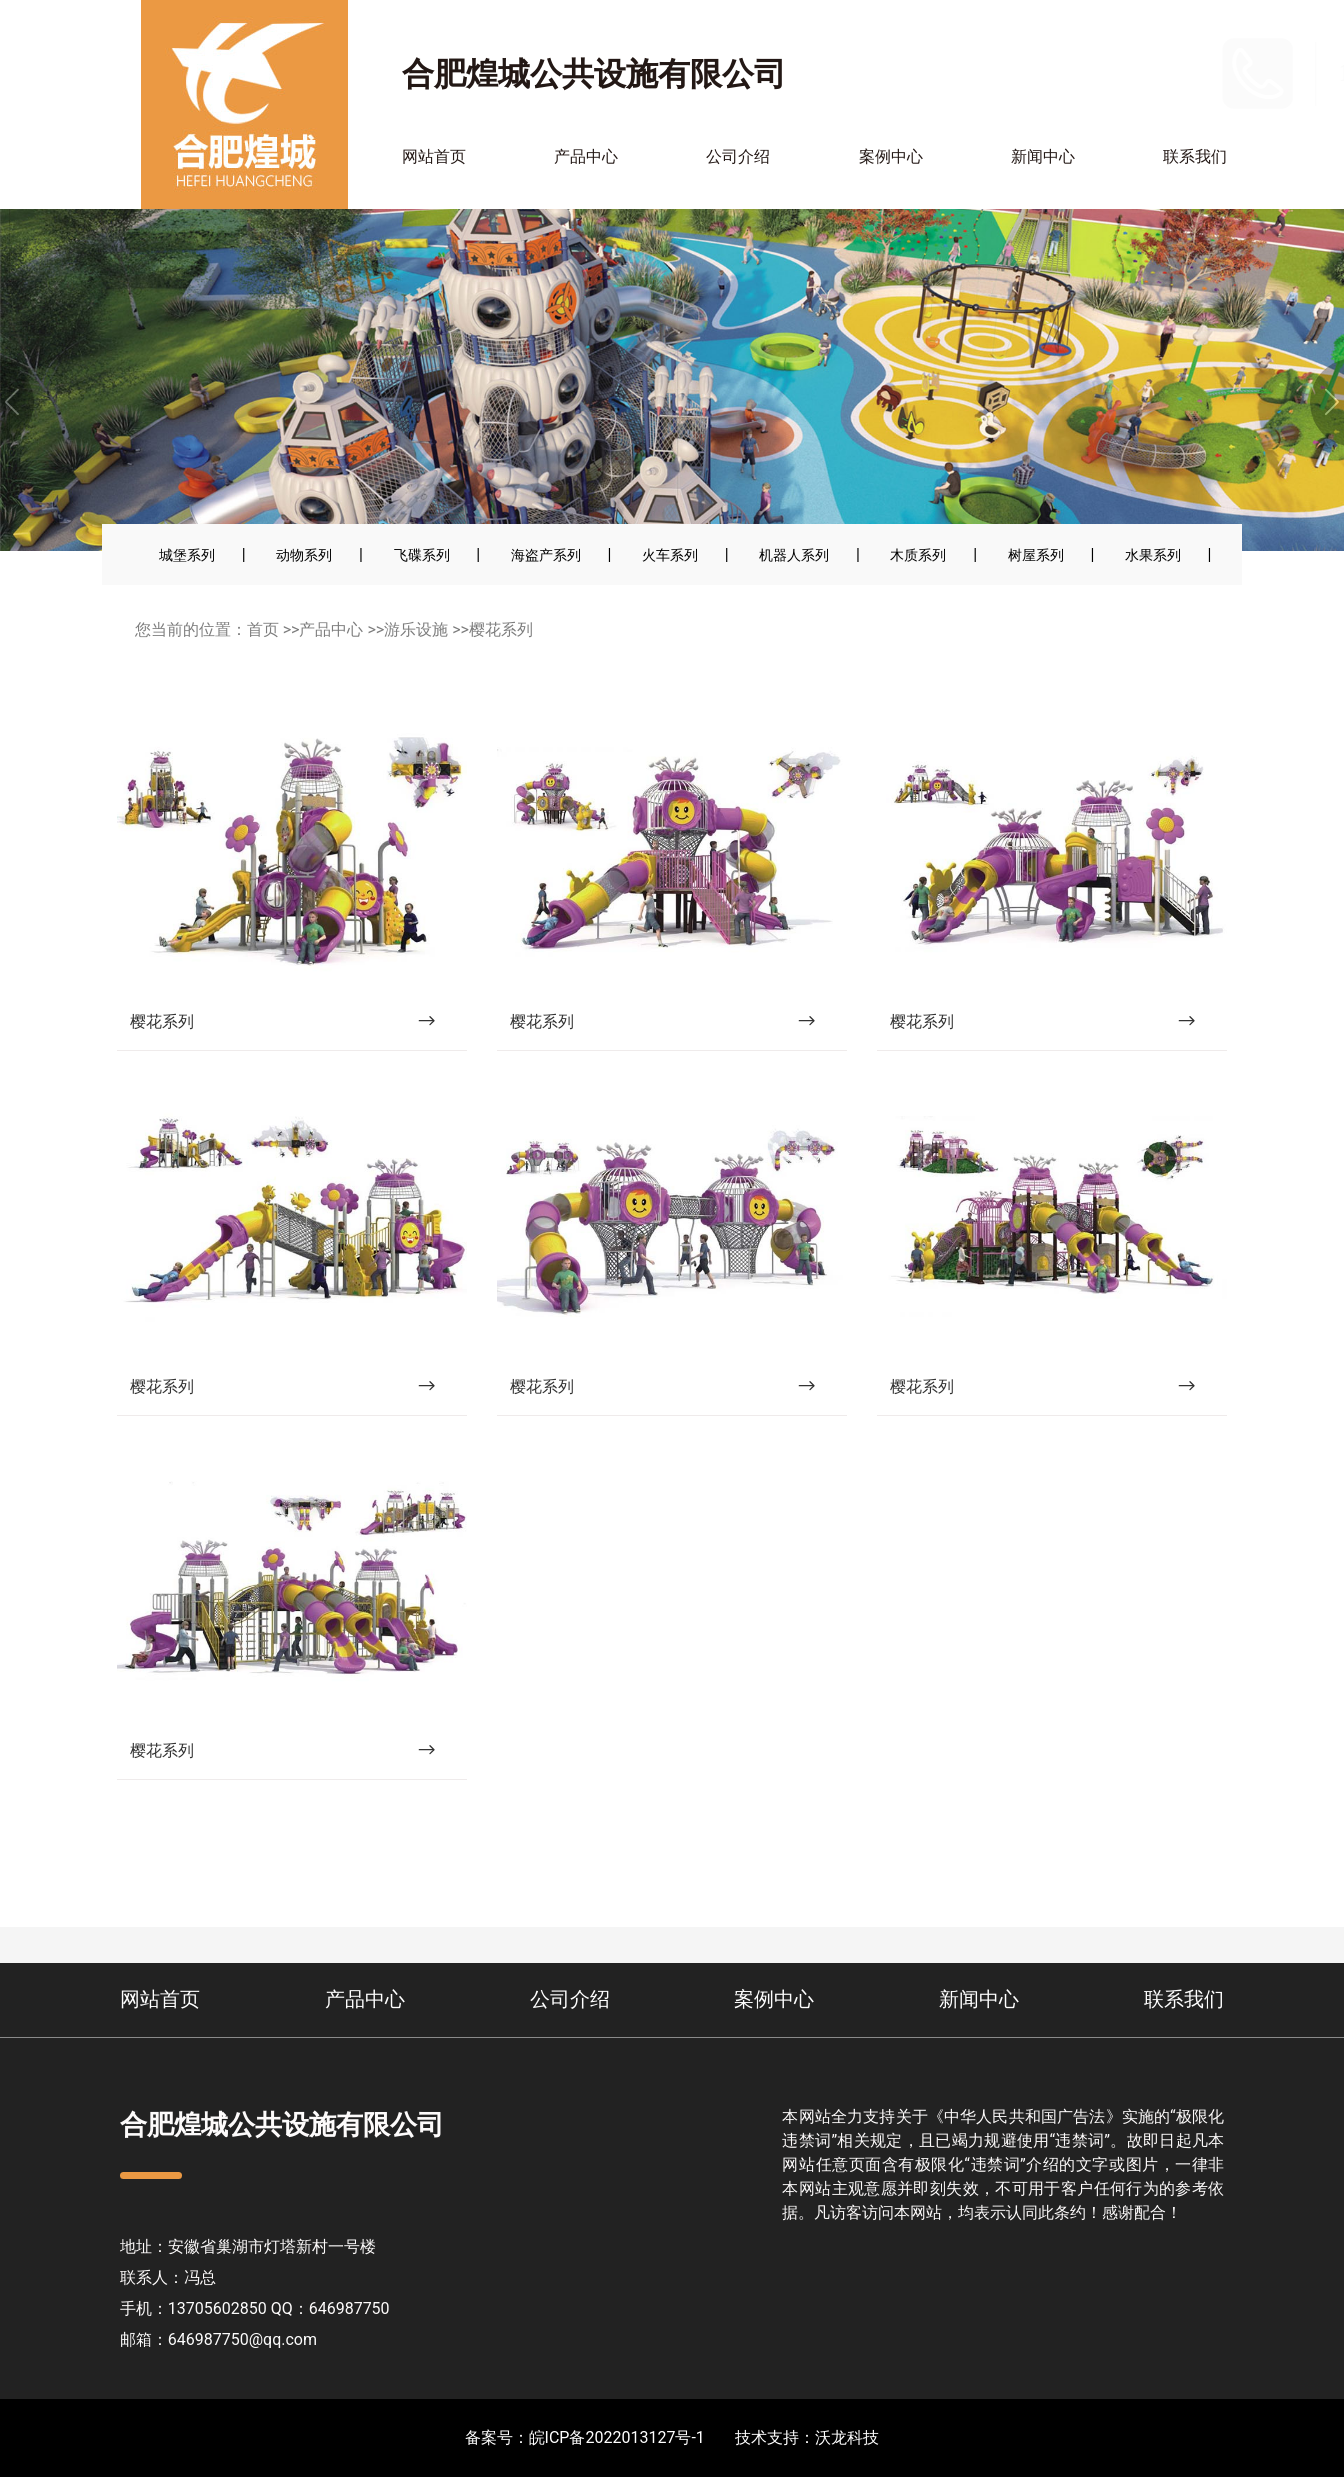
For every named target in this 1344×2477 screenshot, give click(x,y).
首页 (263, 629)
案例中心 (891, 156)
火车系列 (670, 555)
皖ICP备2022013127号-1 (617, 2437)
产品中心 (586, 156)
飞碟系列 (422, 555)
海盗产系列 (546, 555)
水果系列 (1153, 555)
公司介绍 (738, 156)
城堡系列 (187, 555)
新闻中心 (1043, 156)
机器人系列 (794, 555)
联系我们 (1195, 156)
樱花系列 (501, 629)
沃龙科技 (847, 2437)
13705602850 (1157, 72)
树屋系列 (1036, 555)
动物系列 (304, 555)
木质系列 (918, 555)
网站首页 (434, 156)
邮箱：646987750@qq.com (218, 2339)
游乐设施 (416, 629)
